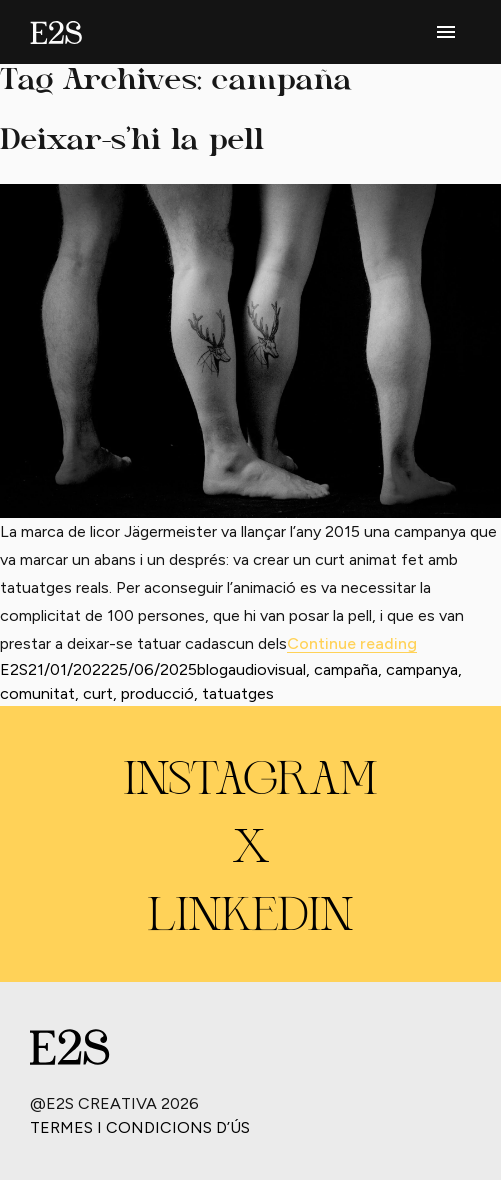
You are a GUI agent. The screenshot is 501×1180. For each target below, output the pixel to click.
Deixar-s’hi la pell (132, 141)
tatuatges (238, 693)
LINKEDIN (250, 918)
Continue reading (352, 643)
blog (212, 669)
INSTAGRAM (250, 782)
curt (98, 693)
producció (157, 693)
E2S (14, 669)
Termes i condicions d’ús (140, 1127)
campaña (346, 669)
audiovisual (267, 669)
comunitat (37, 693)
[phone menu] (446, 32)
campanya (422, 669)
